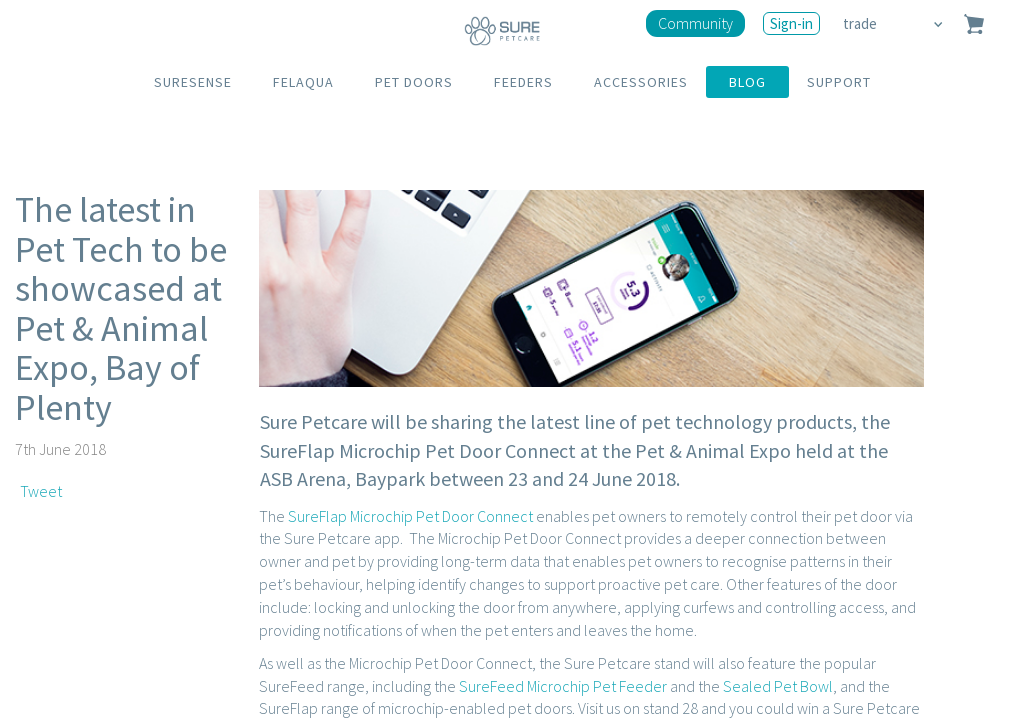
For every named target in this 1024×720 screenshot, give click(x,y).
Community (695, 23)
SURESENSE (193, 82)
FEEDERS (523, 82)
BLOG (747, 82)
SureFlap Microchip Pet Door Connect (410, 516)
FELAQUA (303, 82)
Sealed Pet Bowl (778, 686)
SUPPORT (839, 82)
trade (861, 23)
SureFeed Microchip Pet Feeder (563, 686)
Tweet (41, 491)
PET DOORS (414, 82)
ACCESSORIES (641, 82)
